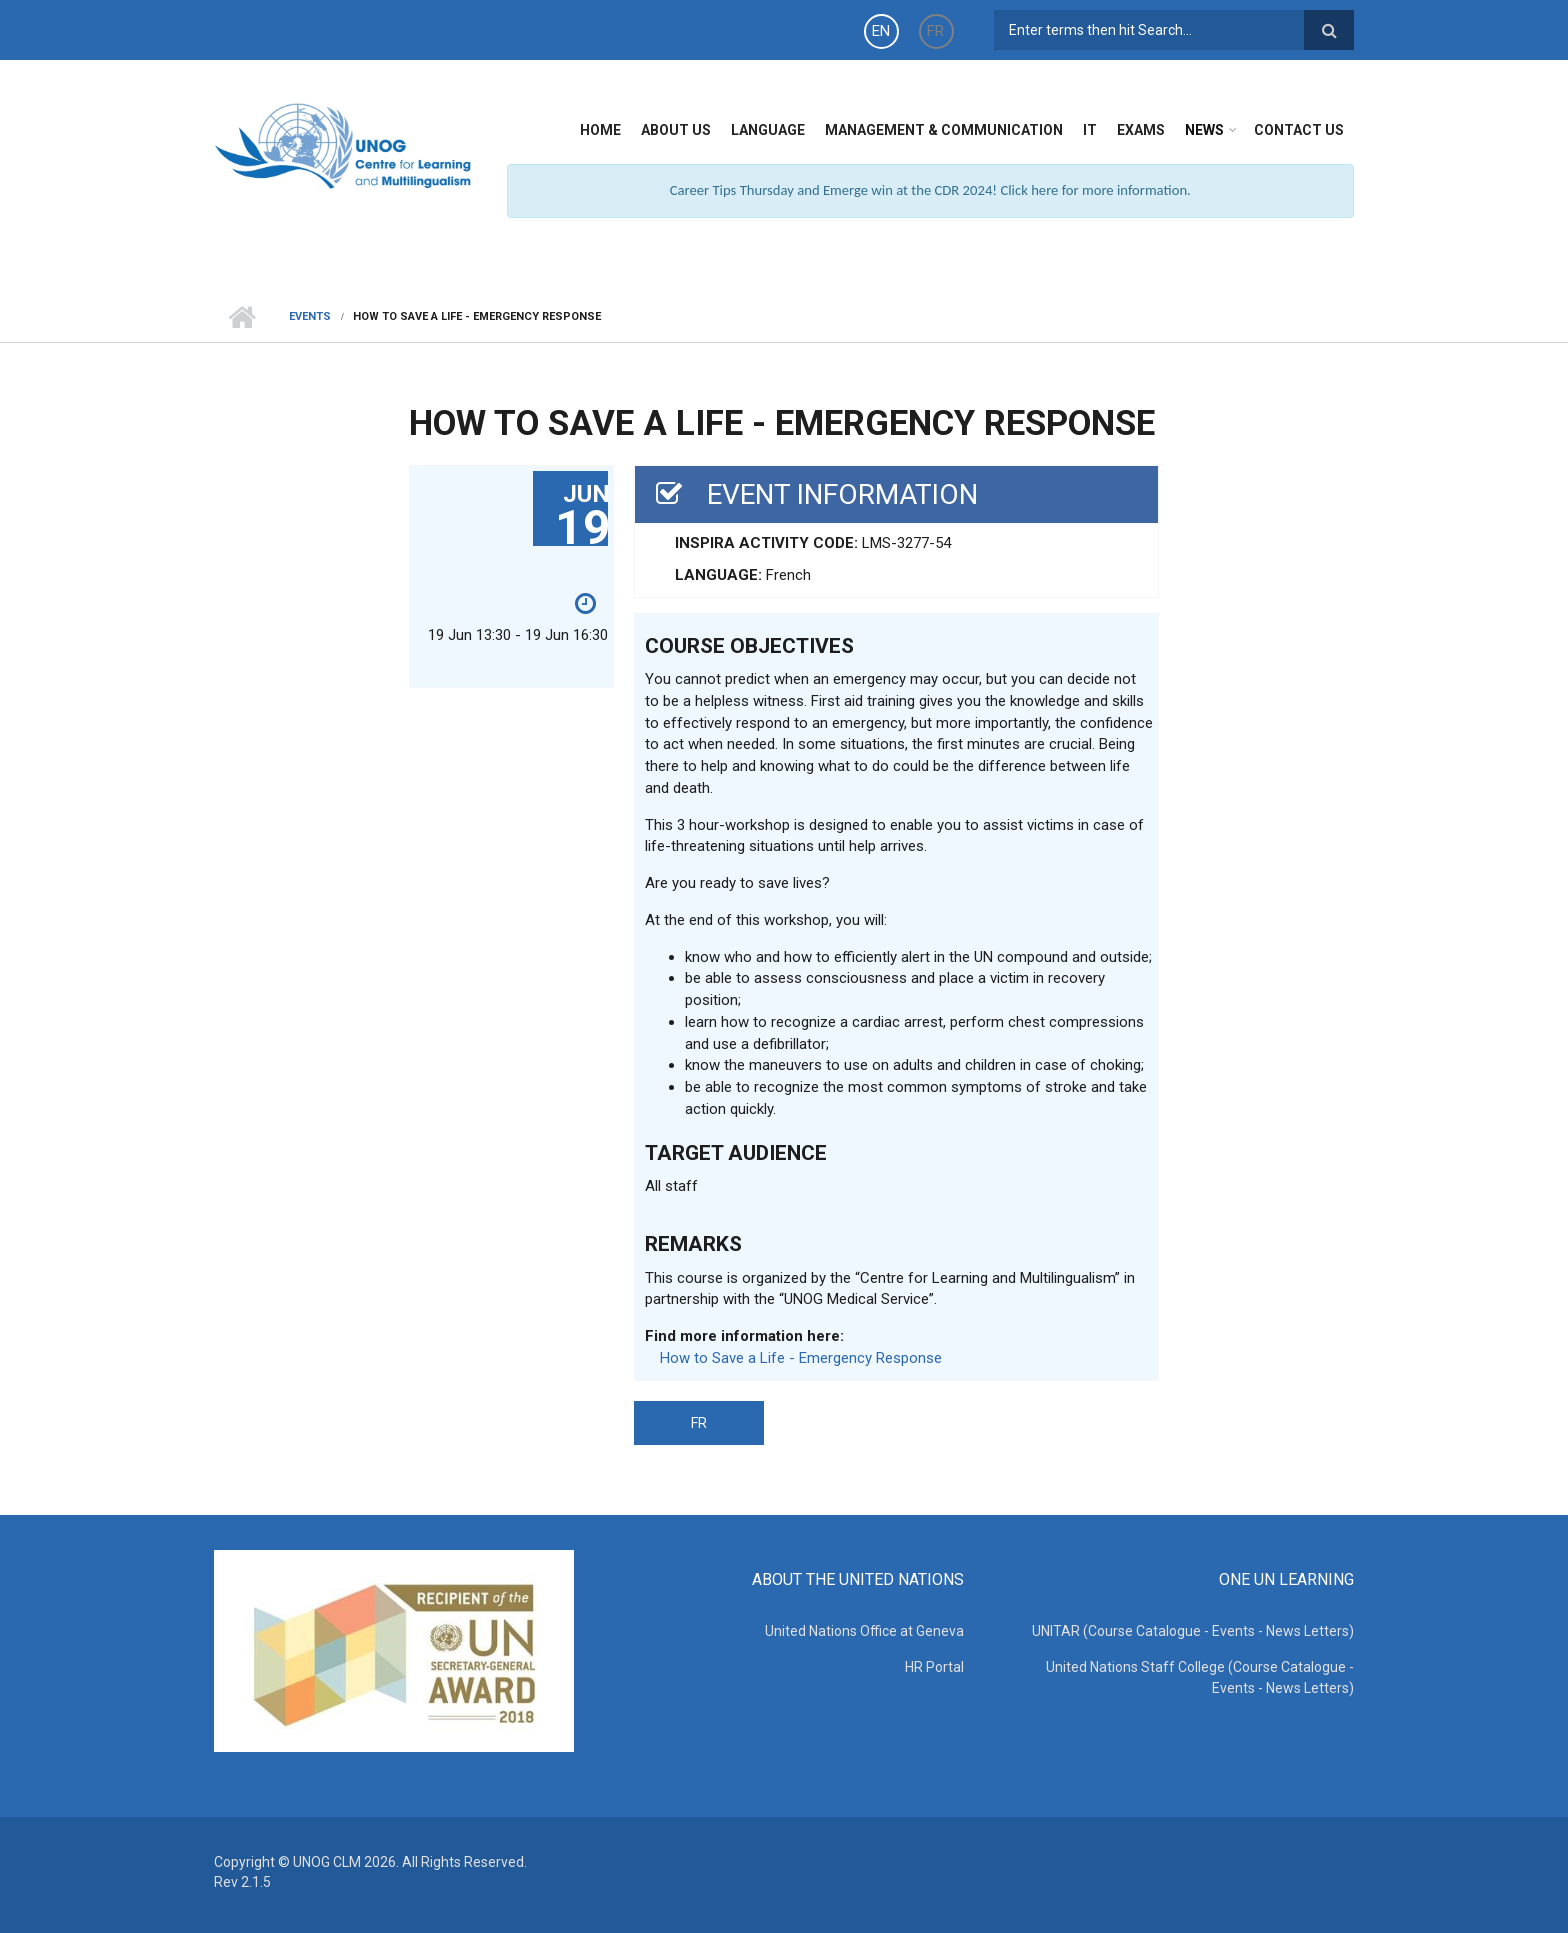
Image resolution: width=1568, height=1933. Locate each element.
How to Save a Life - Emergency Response (801, 1358)
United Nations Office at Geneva (864, 1631)
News (1204, 130)
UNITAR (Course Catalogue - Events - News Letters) (1193, 1631)
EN (881, 31)
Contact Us (1299, 130)
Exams (1141, 130)
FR (935, 31)
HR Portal (934, 1667)
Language (768, 130)
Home (600, 130)
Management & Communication (944, 130)
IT (1090, 130)
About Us (676, 130)
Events (310, 316)
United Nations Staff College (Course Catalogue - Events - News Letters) (1200, 1677)
